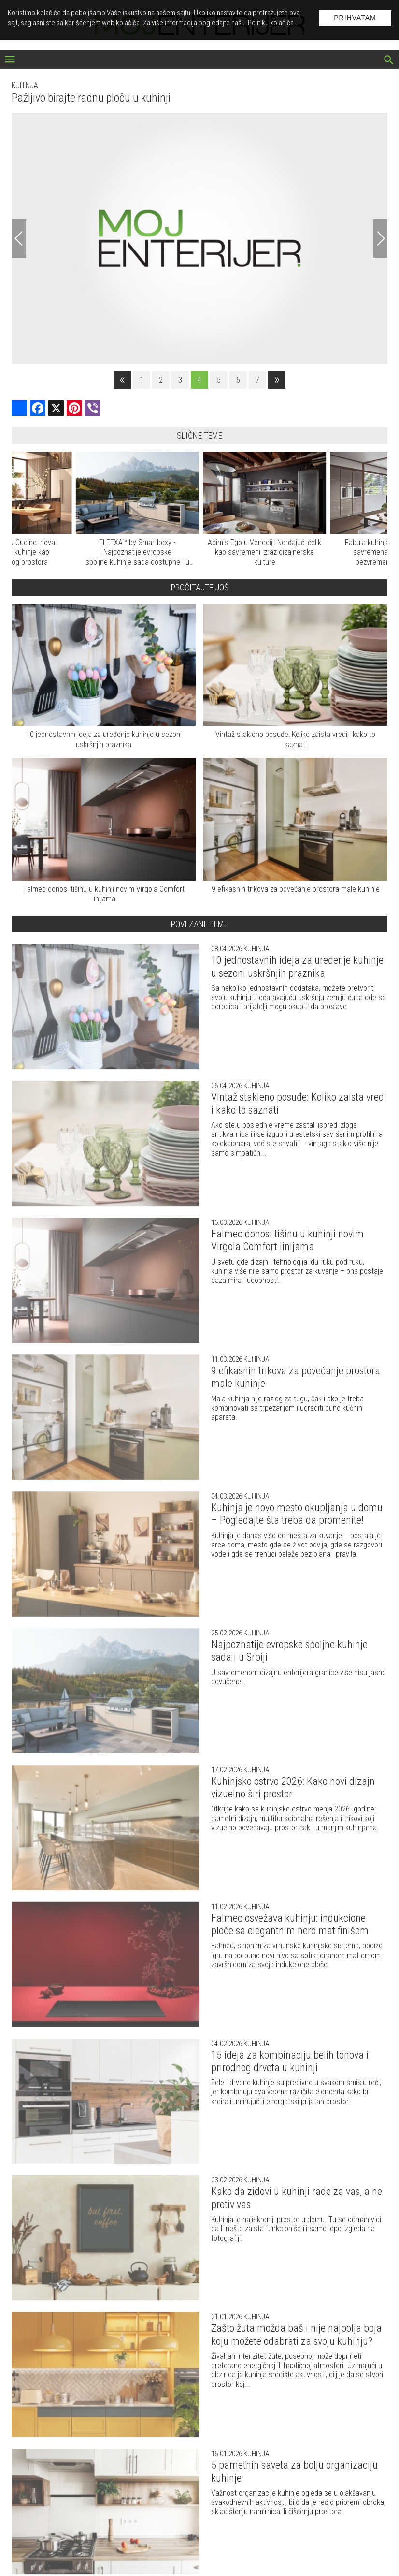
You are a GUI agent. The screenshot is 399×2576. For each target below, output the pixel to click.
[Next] (380, 238)
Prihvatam (355, 18)
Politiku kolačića (271, 22)
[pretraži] (389, 61)
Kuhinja (25, 85)
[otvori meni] (10, 60)
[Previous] (19, 238)
